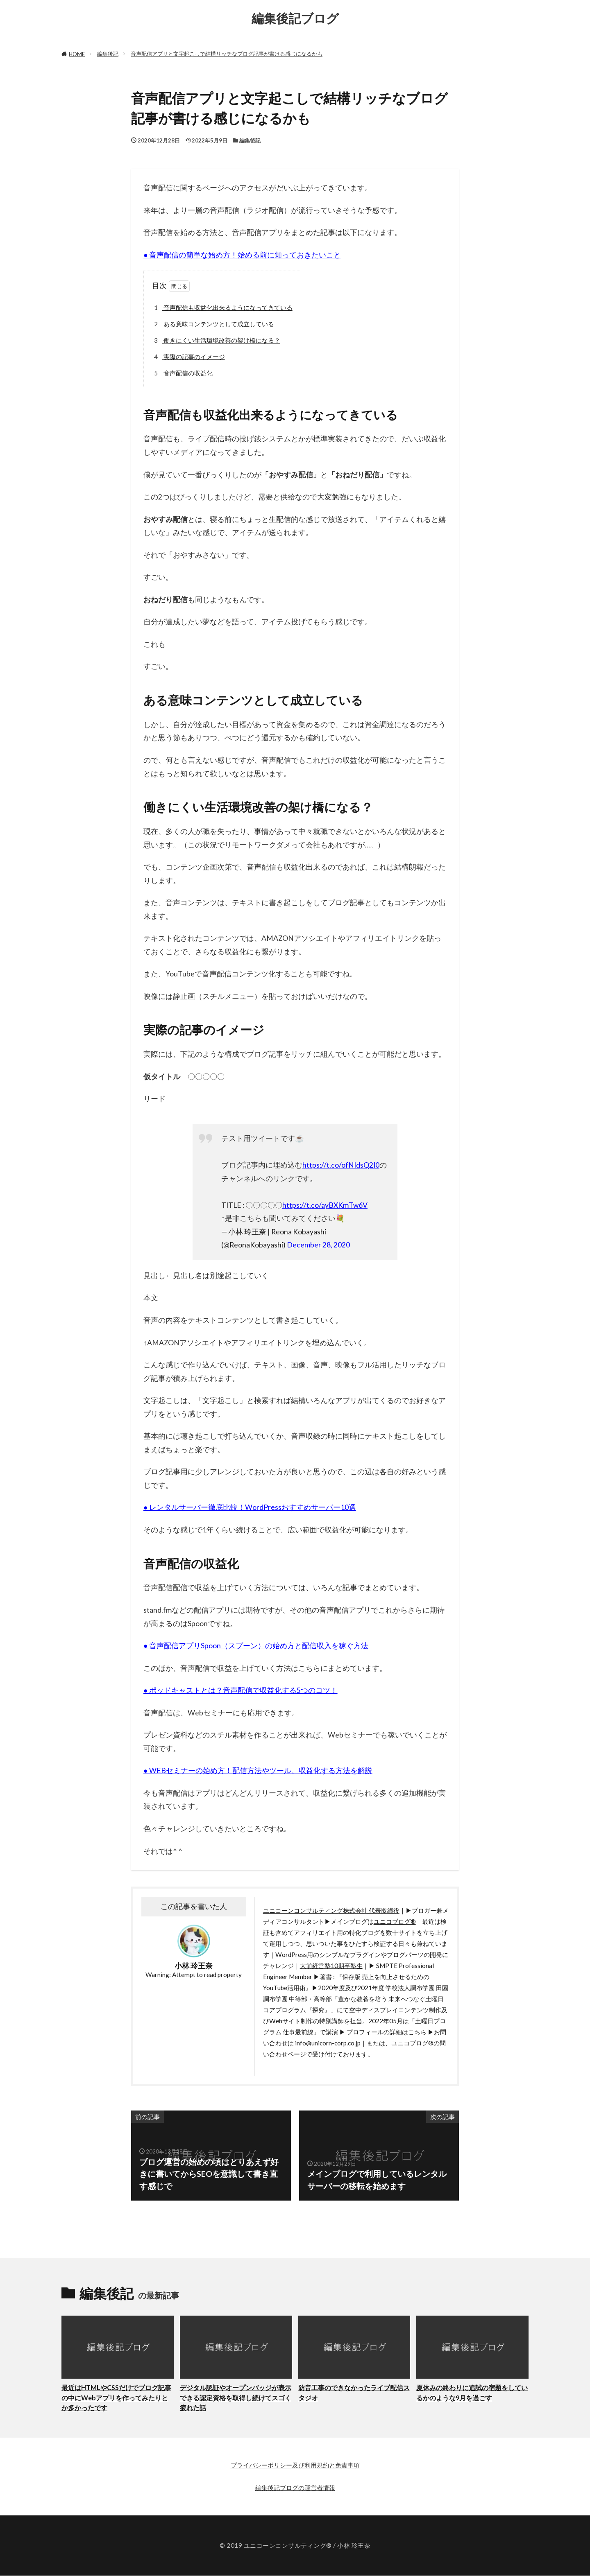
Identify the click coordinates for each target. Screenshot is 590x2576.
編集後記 (107, 53)
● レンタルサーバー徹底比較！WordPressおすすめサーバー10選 (249, 1507)
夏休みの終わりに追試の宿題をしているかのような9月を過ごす (472, 2393)
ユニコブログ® (395, 1921)
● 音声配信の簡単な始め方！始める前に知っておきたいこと (242, 255)
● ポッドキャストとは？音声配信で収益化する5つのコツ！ (240, 1690)
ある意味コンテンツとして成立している (213, 324)
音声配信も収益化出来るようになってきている (222, 308)
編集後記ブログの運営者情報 (295, 2488)
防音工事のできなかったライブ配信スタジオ (354, 2393)
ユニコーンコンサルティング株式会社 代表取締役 (331, 1910)
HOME (77, 54)
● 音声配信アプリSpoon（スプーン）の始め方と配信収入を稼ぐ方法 (255, 1645)
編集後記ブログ (295, 18)
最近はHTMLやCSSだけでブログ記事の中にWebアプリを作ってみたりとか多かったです (115, 2398)
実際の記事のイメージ (188, 357)
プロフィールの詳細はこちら (387, 2032)
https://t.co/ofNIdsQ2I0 (340, 1165)
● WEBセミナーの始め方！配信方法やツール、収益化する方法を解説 (257, 1770)
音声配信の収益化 (182, 373)
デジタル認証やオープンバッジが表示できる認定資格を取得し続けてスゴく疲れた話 (235, 2398)
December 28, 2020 (318, 1245)
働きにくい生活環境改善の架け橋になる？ (216, 340)
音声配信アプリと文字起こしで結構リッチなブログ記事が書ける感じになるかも (226, 53)
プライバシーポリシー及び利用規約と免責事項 (295, 2465)
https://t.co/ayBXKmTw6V (325, 1205)
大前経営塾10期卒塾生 (331, 1965)
